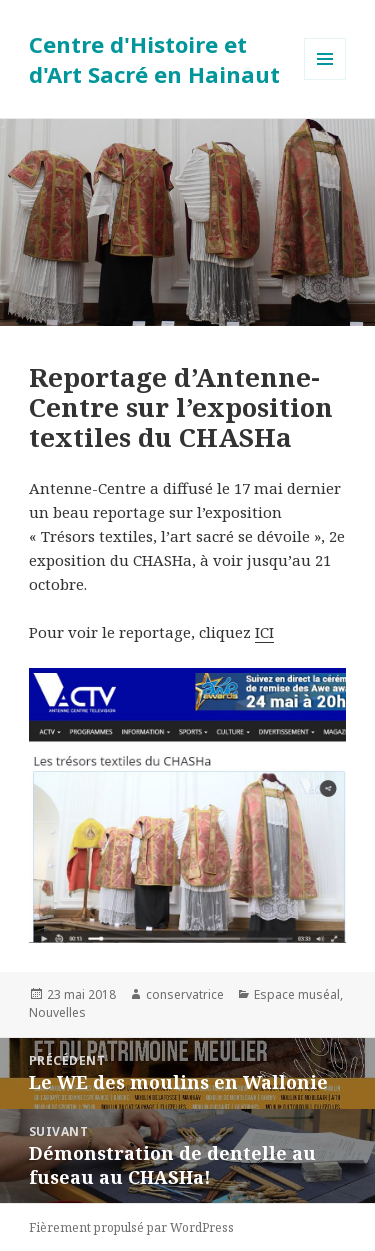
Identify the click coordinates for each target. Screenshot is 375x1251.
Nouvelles (57, 1012)
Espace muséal (297, 994)
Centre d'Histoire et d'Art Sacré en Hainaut (154, 59)
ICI (264, 632)
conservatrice (185, 994)
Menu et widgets (325, 79)
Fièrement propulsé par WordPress (131, 1227)
